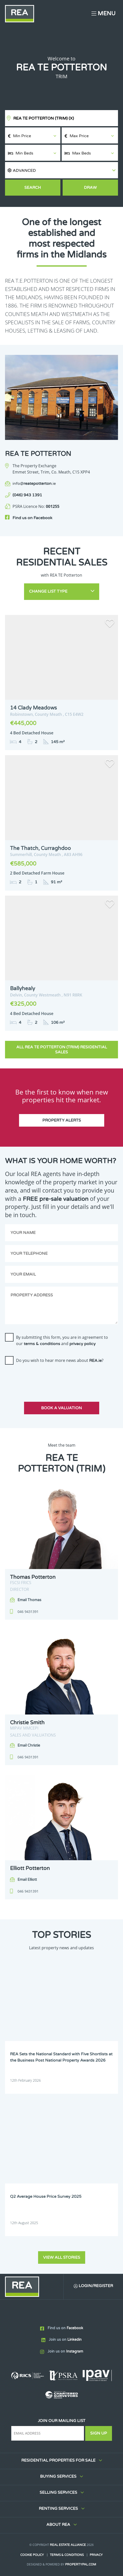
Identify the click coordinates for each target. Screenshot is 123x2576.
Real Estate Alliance (68, 2545)
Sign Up (98, 2433)
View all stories (61, 2257)
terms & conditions (42, 1343)
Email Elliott (27, 1880)
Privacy (96, 2554)
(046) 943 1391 (27, 495)
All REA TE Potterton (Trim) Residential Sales (61, 1050)
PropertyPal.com (80, 2564)
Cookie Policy (32, 2554)
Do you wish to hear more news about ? (59, 1360)
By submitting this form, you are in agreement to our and (62, 1341)
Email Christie (29, 1745)
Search (32, 187)
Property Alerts (61, 1120)
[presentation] (43, 1378)
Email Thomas (29, 1600)
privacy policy (82, 1343)
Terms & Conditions (67, 2554)
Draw (90, 187)
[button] (61, 170)
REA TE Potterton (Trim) (43, 118)
